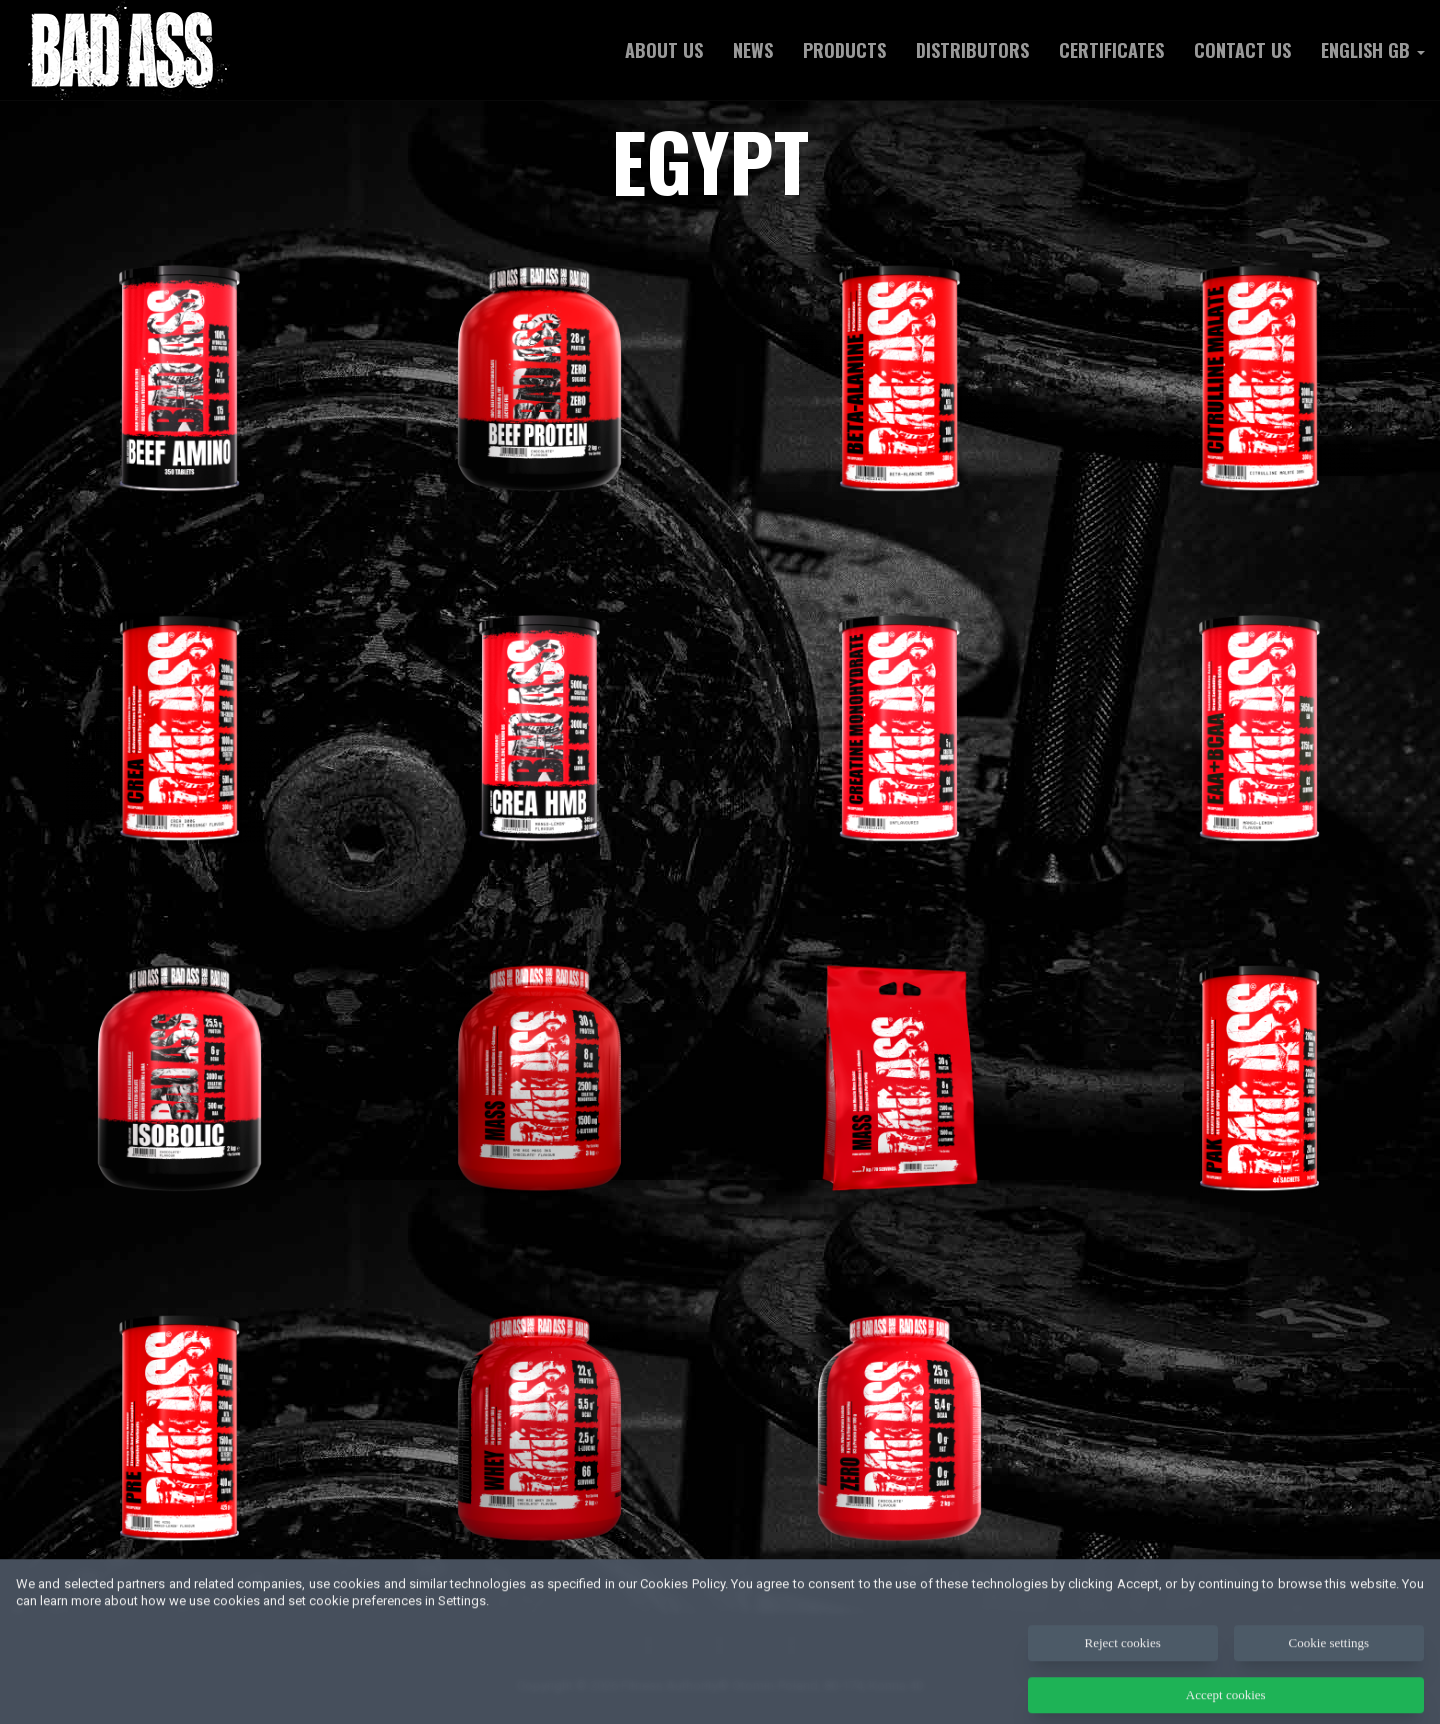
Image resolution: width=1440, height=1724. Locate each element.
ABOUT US (664, 50)
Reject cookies (1123, 1656)
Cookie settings (1329, 1656)
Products (844, 50)
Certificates (1111, 50)
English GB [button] (1373, 50)
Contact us (1242, 50)
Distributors (972, 50)
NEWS (753, 50)
